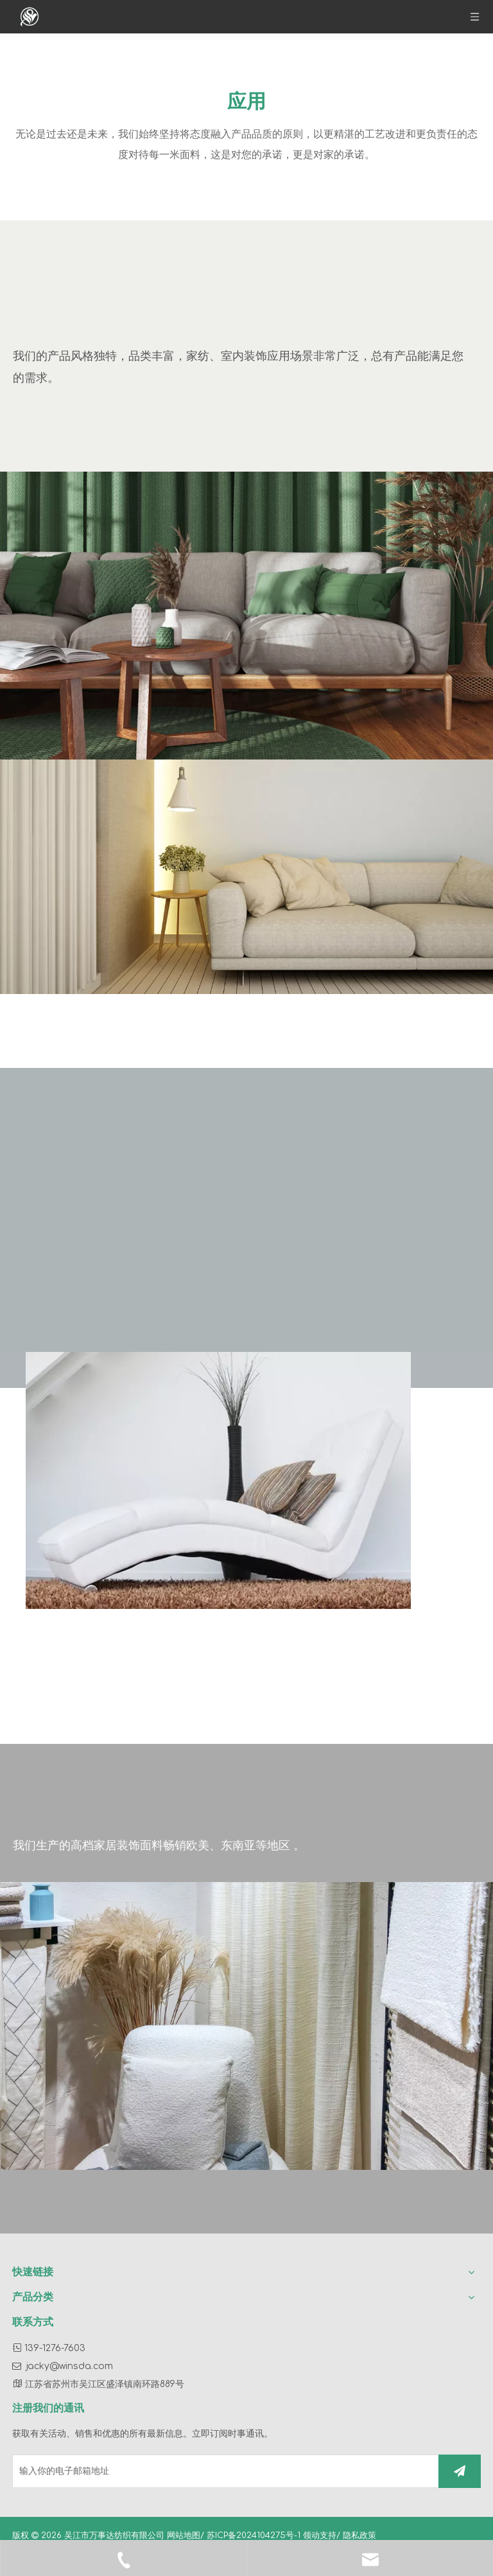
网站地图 (183, 2535)
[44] (246, 876)
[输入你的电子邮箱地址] (223, 2471)
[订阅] (459, 2471)
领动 (311, 2535)
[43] (246, 615)
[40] (218, 1480)
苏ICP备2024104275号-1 (255, 2535)
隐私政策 (359, 2535)
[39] (246, 2026)
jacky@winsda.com (69, 2366)
